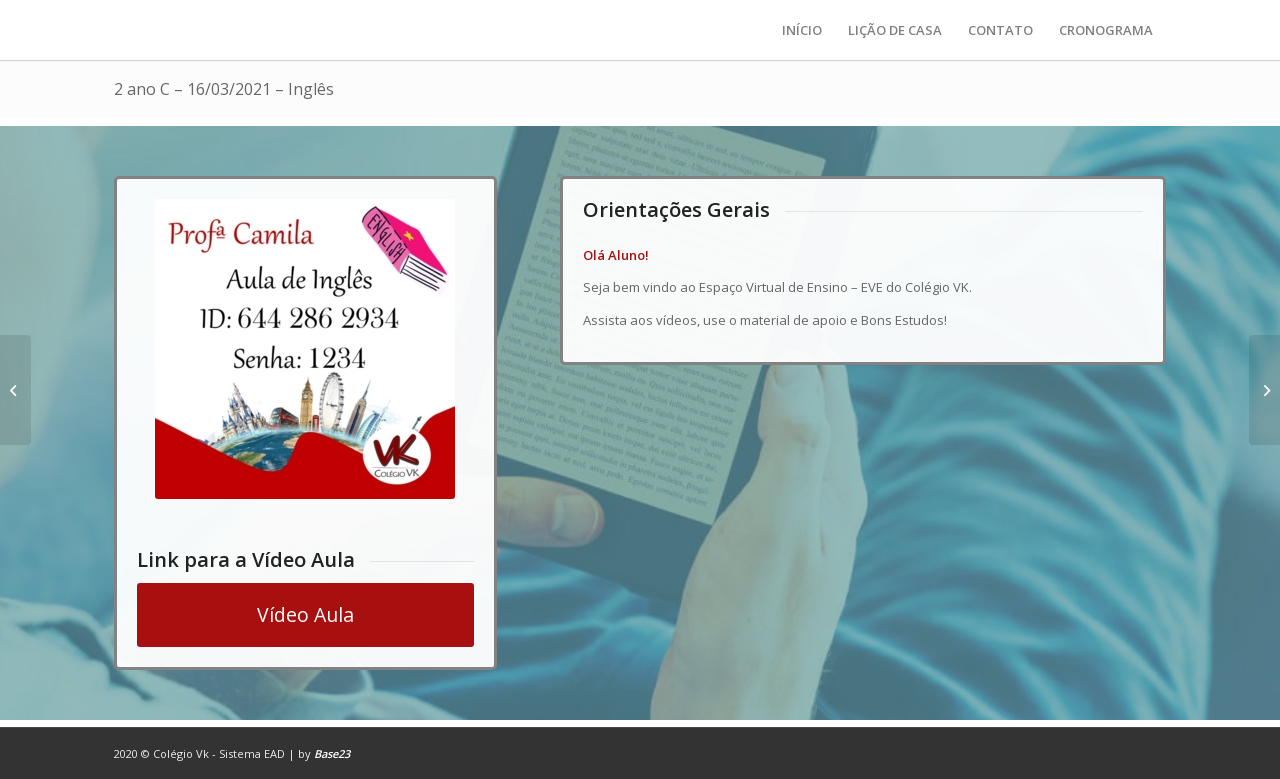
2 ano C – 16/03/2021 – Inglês (224, 89)
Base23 (332, 753)
